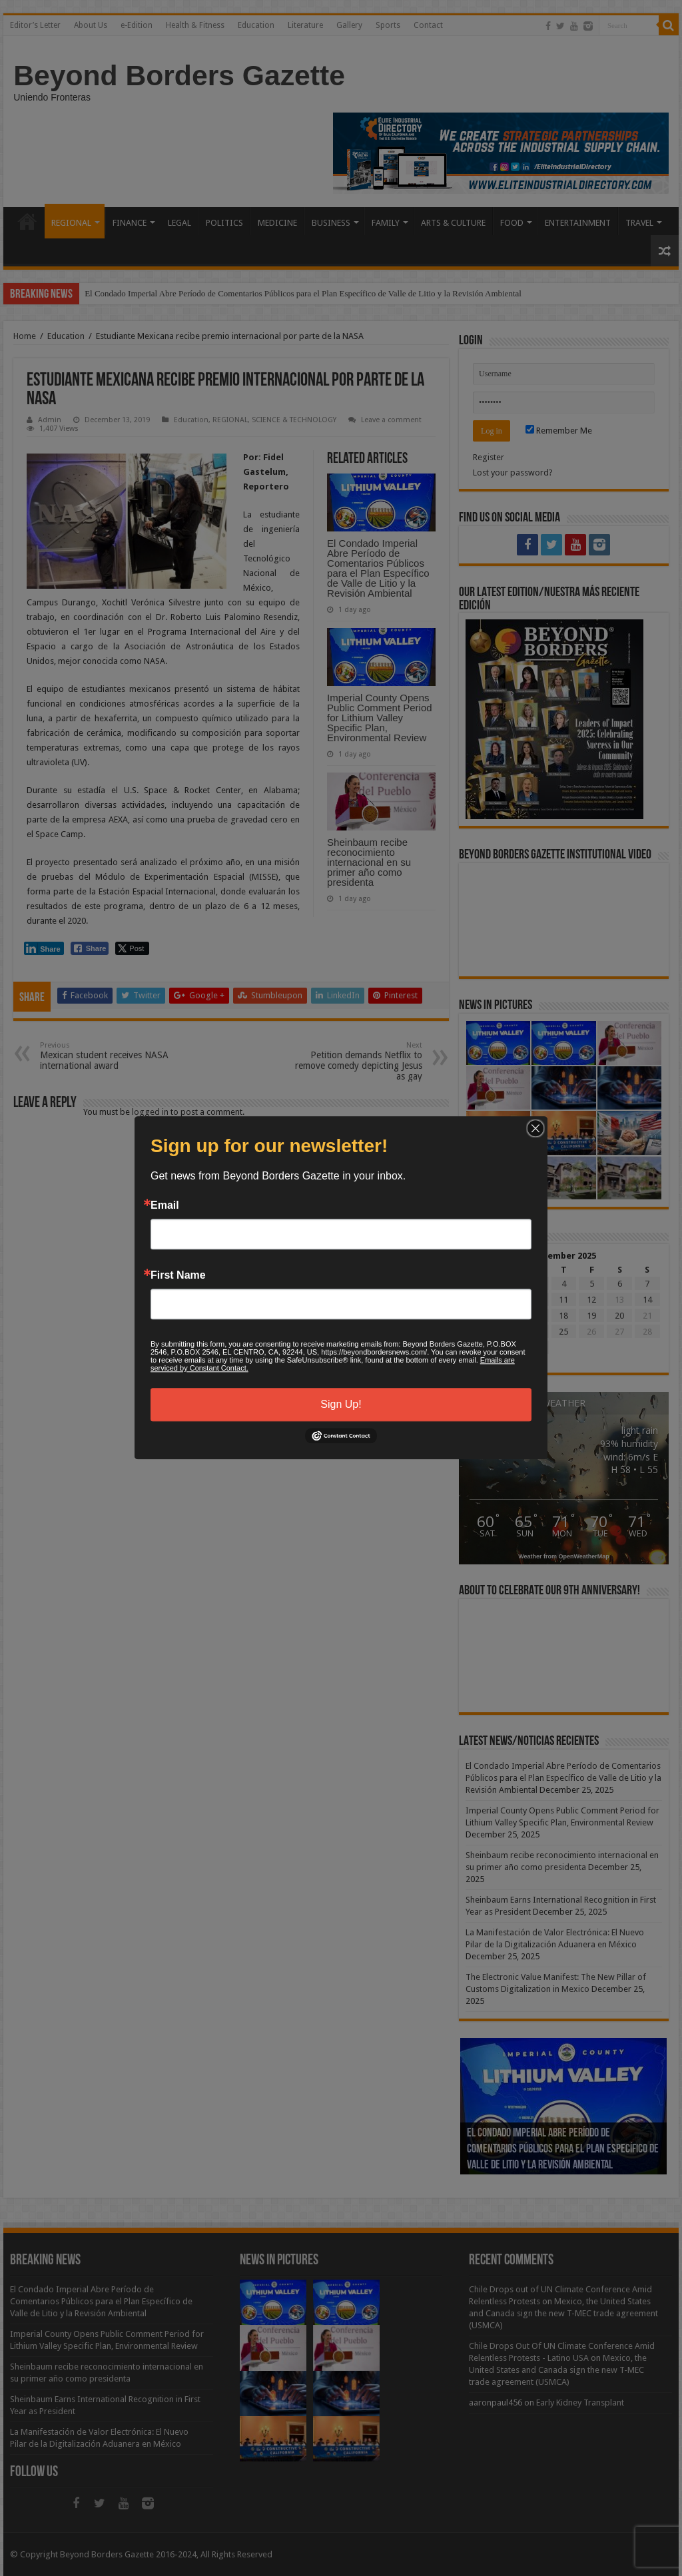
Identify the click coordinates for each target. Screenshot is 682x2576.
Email (165, 1205)
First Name (178, 1275)
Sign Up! (340, 1404)
